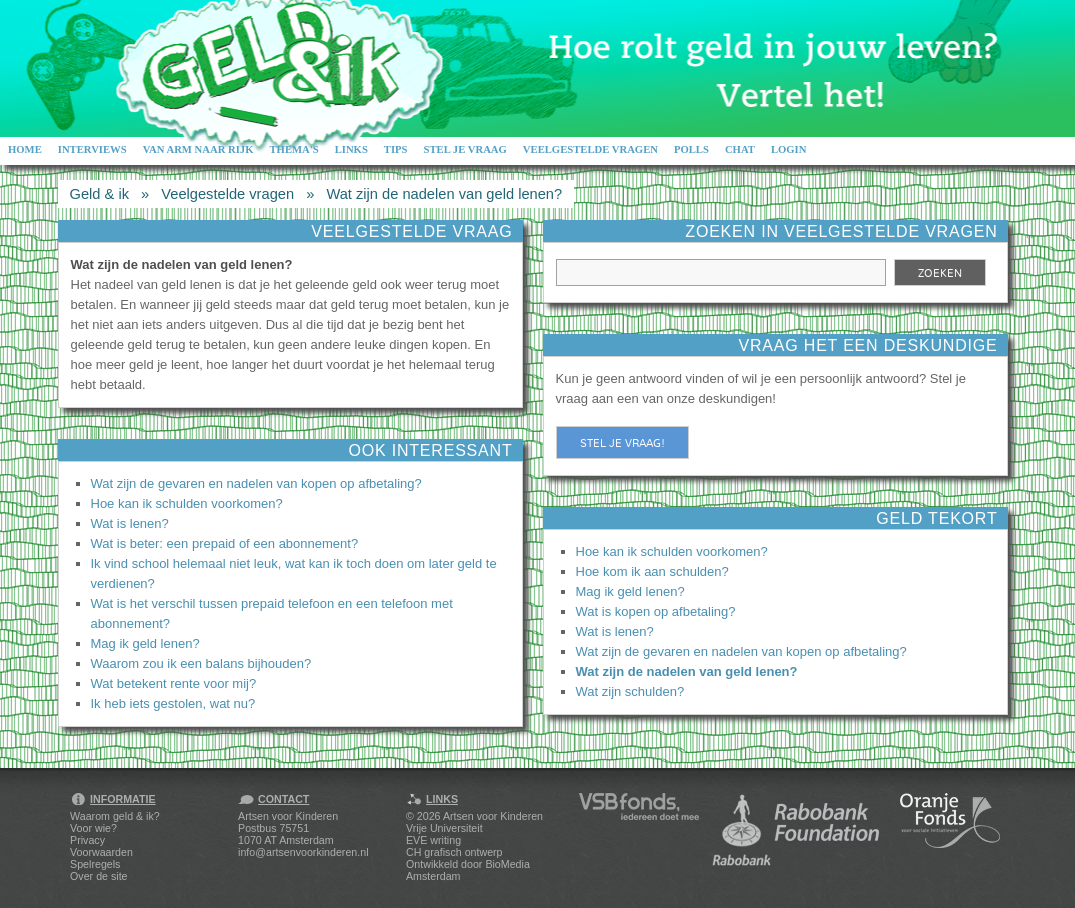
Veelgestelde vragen (590, 149)
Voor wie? (93, 828)
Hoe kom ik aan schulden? (652, 571)
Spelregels (95, 864)
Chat (740, 149)
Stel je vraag (465, 149)
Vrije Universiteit (444, 828)
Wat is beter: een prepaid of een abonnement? (225, 543)
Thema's (293, 149)
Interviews (92, 149)
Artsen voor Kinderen (493, 816)
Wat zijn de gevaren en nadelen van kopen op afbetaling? (256, 483)
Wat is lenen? (130, 523)
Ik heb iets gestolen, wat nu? (173, 703)
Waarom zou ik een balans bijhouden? (201, 663)
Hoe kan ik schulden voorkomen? (187, 503)
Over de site (98, 876)
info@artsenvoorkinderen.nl (303, 852)
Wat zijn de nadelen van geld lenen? (444, 194)
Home (25, 149)
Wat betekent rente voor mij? (174, 683)
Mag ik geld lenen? (145, 643)
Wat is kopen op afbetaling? (656, 611)
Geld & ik (99, 194)
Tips (396, 149)
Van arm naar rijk (198, 149)
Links (351, 149)
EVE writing (433, 840)
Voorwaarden (101, 852)
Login (789, 149)
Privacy (87, 840)
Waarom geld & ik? (115, 816)
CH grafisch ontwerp (454, 852)
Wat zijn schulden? (630, 691)
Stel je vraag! (622, 443)
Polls (691, 149)
